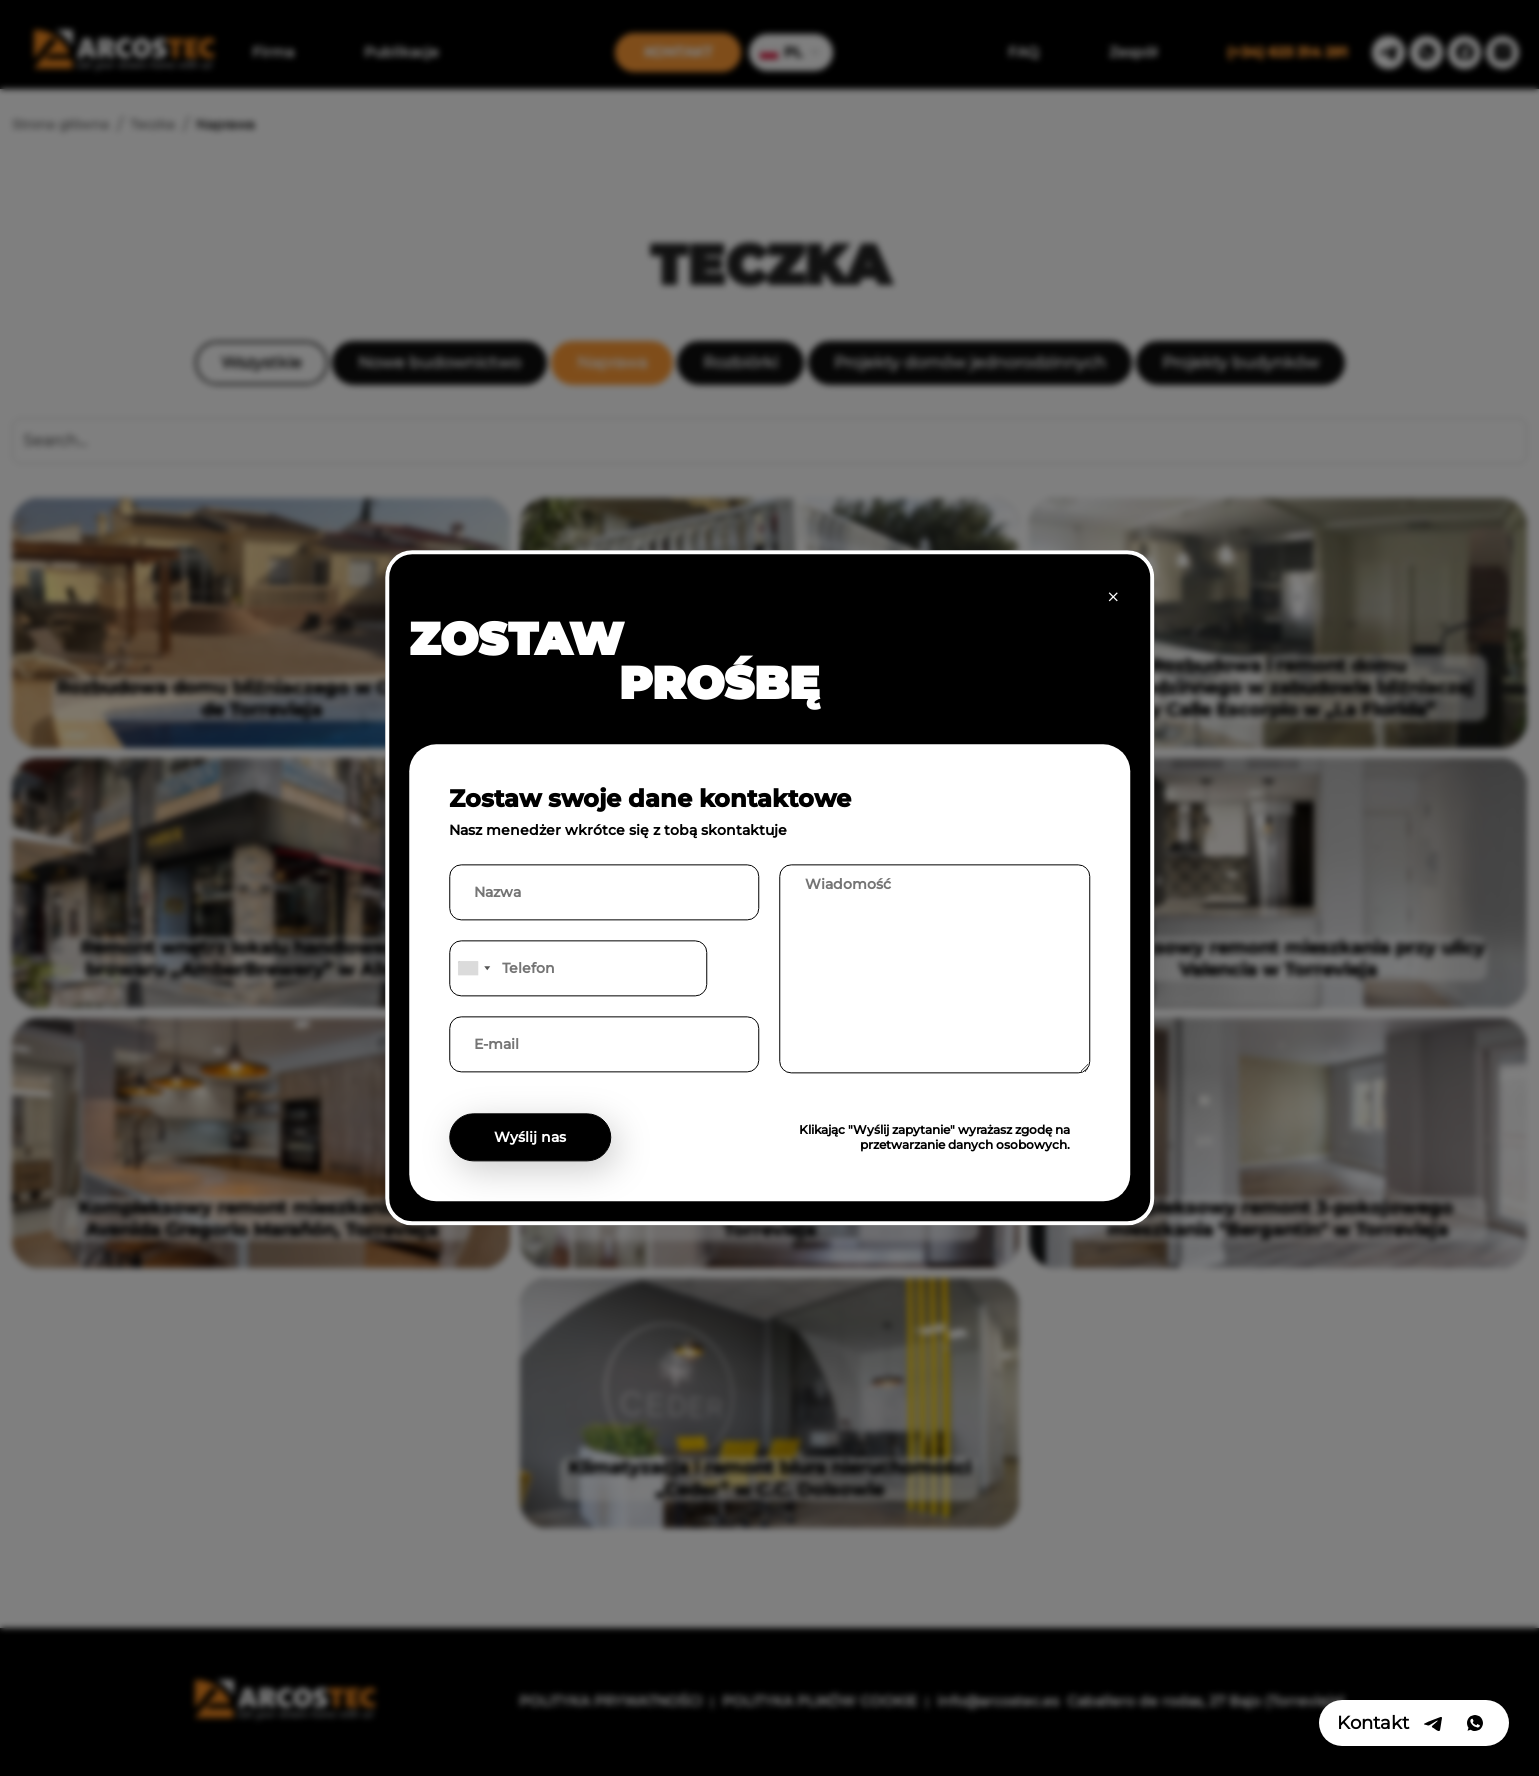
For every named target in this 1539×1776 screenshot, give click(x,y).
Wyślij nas (530, 1138)
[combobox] (473, 969)
